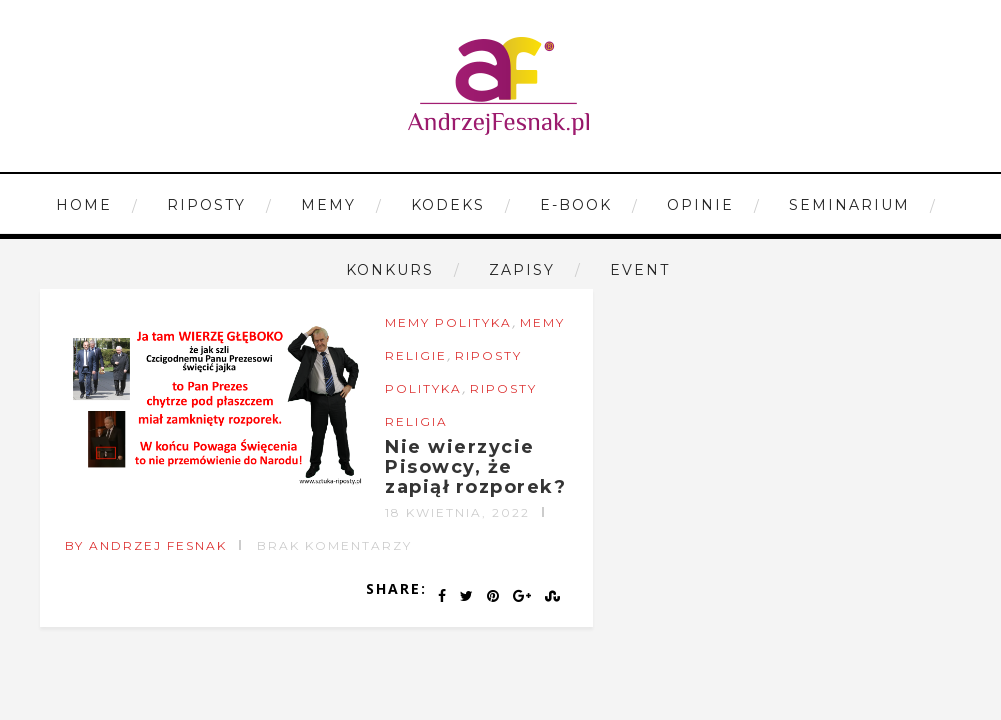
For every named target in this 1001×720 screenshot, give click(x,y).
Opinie (700, 205)
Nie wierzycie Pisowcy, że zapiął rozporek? (475, 467)
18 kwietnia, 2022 (457, 512)
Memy (328, 205)
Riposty (206, 205)
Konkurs (390, 270)
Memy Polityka (448, 322)
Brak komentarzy (334, 545)
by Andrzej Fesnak (146, 545)
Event (640, 270)
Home (84, 205)
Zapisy (522, 270)
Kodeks (448, 205)
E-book (576, 205)
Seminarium (849, 205)
